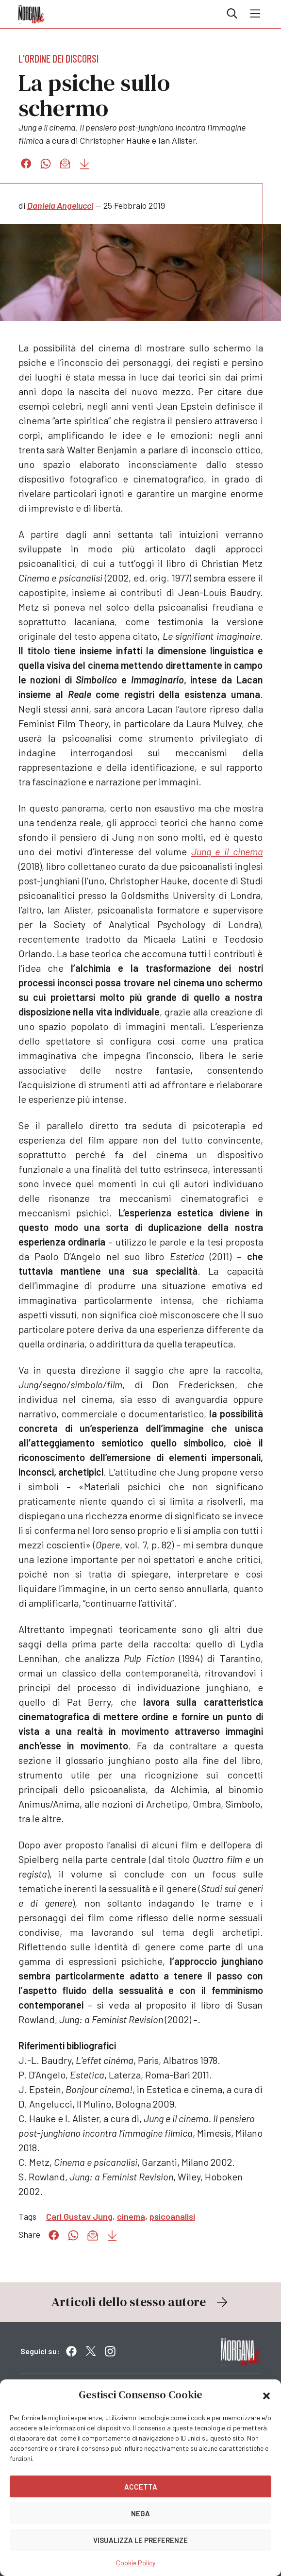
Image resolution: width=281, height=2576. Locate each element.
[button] (266, 2395)
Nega (140, 2513)
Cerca (232, 13)
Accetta (140, 2486)
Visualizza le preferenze (140, 2540)
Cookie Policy (135, 2563)
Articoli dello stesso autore (140, 2301)
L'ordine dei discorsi (58, 58)
